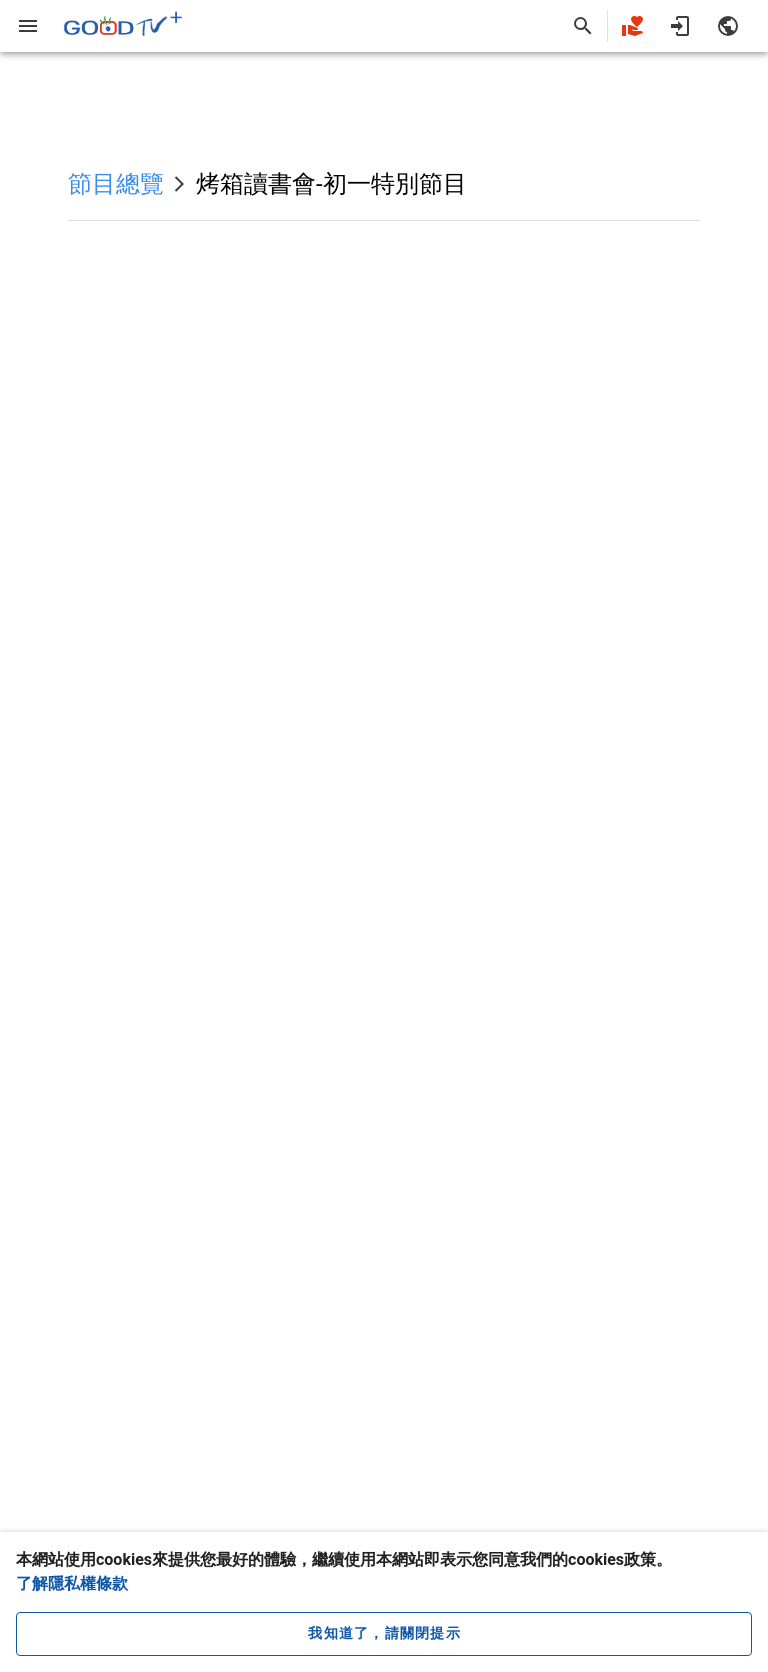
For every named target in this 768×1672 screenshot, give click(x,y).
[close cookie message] (384, 1634)
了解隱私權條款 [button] (72, 1583)
